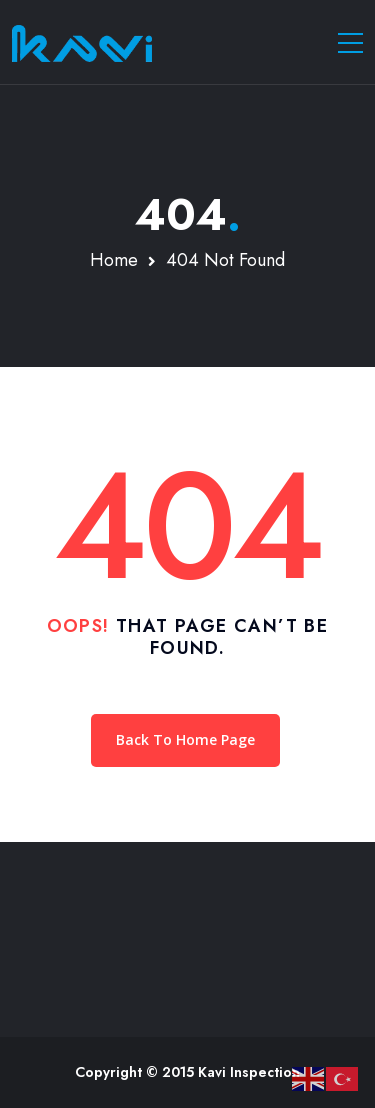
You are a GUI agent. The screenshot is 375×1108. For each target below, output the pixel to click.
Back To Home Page (185, 739)
